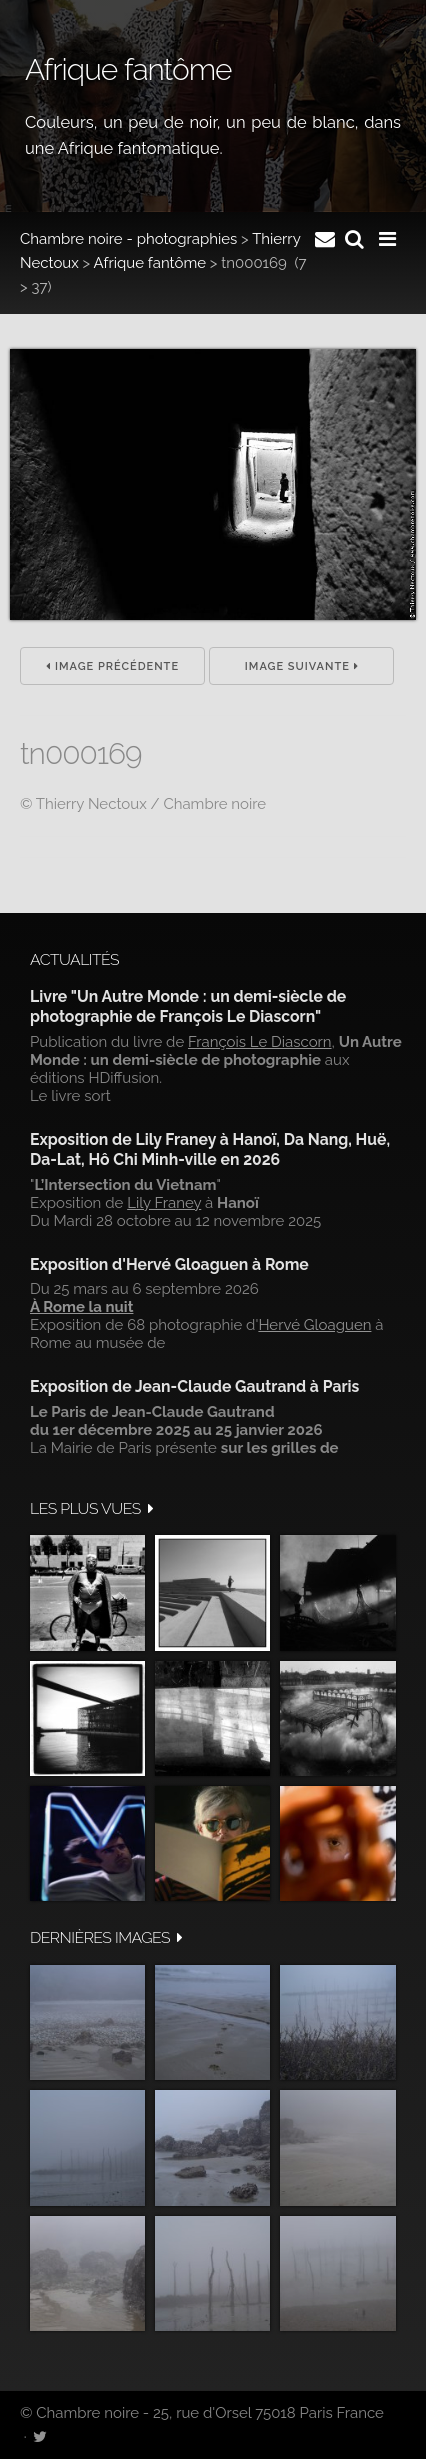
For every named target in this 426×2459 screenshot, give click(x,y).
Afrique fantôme (150, 263)
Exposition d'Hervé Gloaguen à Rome (169, 1264)
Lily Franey (164, 1203)
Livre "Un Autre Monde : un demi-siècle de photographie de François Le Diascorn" (188, 1006)
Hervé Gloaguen (314, 1325)
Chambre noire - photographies (128, 239)
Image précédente (112, 666)
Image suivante (302, 666)
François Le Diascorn (260, 1042)
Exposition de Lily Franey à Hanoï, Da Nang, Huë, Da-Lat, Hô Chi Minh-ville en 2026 (210, 1149)
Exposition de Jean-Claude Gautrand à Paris (194, 1386)
